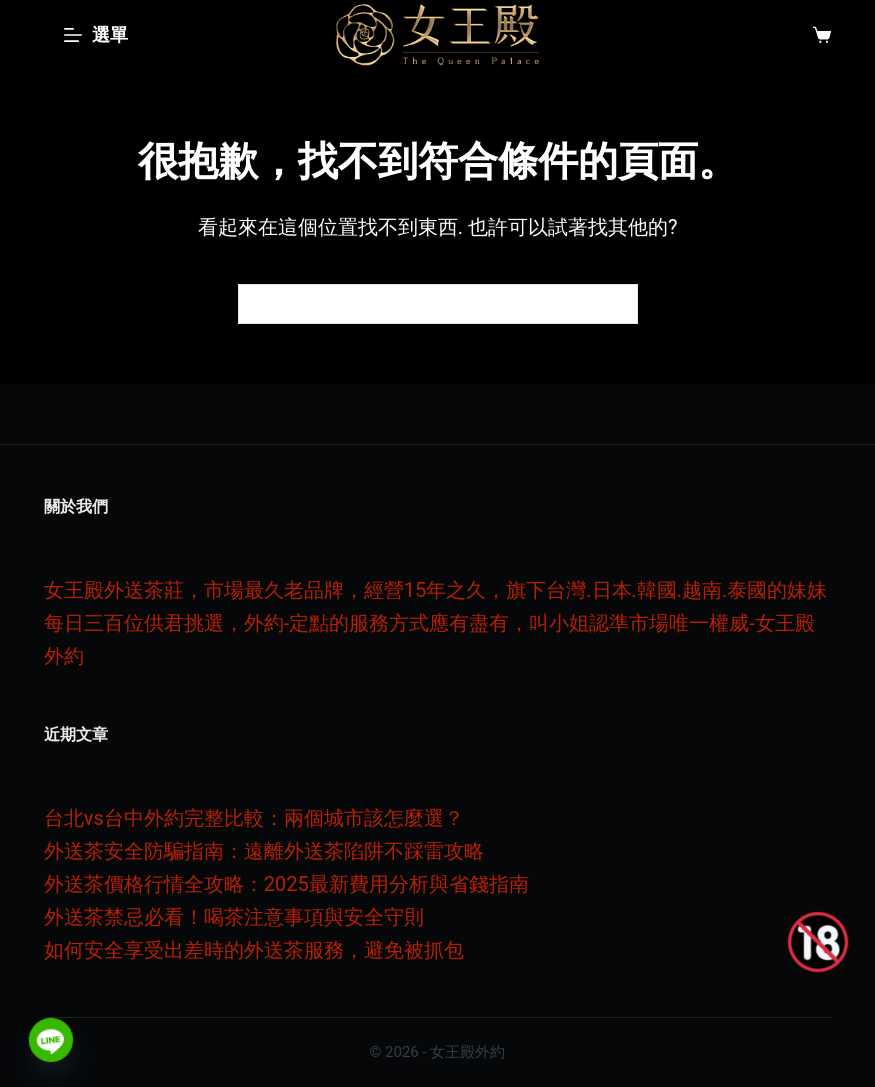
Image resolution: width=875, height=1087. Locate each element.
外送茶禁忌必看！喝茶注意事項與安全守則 (234, 917)
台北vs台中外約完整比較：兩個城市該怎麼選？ (254, 818)
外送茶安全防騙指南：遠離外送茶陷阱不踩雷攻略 (264, 851)
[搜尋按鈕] (618, 304)
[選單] (96, 35)
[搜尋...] (418, 304)
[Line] (51, 1040)
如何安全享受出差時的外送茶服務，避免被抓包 (254, 950)
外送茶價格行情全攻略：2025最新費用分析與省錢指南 (286, 884)
